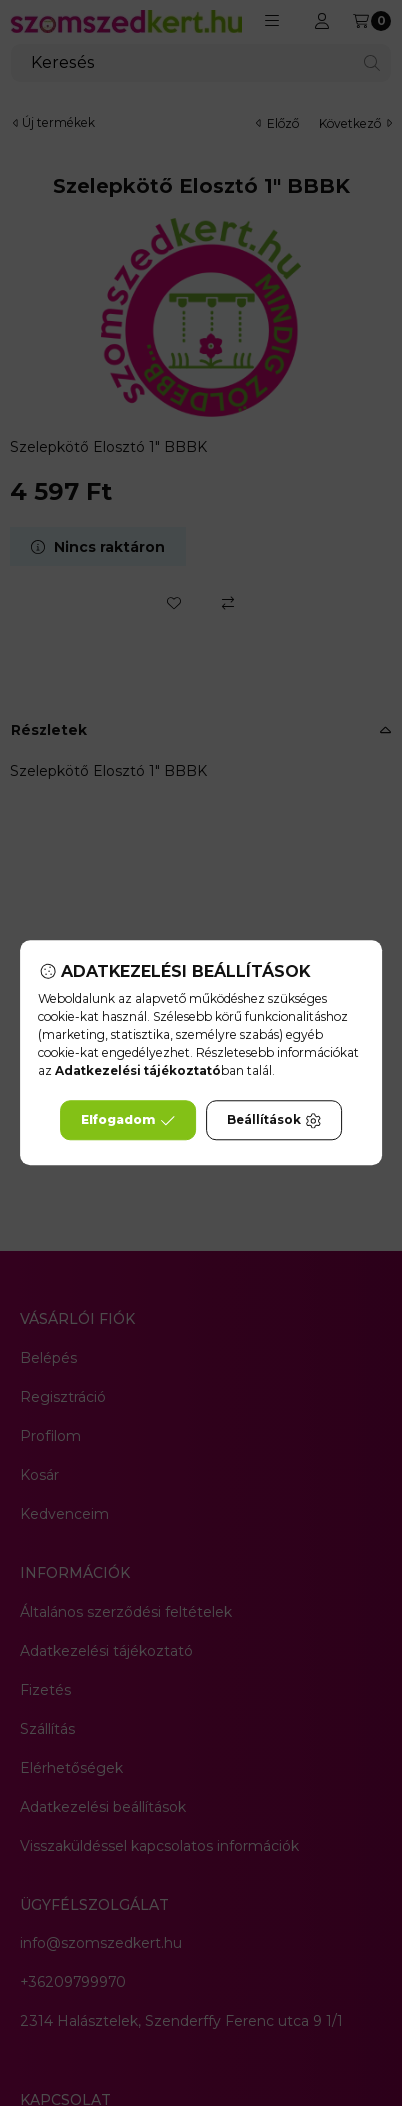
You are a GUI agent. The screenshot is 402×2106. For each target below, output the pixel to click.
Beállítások (274, 1121)
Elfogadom (128, 1121)
